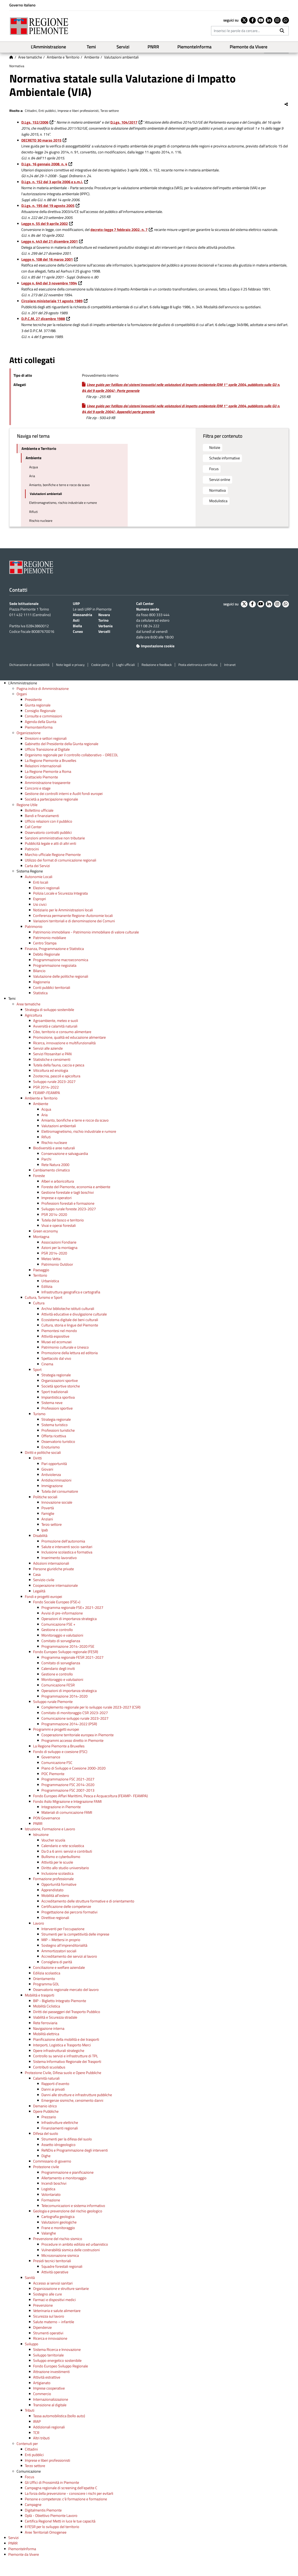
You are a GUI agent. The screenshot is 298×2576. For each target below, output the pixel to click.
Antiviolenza (51, 1481)
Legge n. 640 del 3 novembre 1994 (49, 283)
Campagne (33, 2519)
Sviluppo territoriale (48, 2369)
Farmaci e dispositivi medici (54, 2313)
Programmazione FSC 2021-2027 (67, 1788)
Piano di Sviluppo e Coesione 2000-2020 (73, 1777)
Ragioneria (41, 984)
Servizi (123, 46)
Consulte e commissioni (43, 716)
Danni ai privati (53, 2101)
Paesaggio (41, 1275)
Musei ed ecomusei (56, 1347)
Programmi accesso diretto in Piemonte (72, 1749)
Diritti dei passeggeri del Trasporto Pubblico (66, 2023)
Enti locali (40, 884)
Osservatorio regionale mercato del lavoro (66, 2000)
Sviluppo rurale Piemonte (53, 1710)
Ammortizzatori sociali (58, 1961)
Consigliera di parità (56, 1972)
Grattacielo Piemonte (41, 778)
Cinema (47, 1370)
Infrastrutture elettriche (59, 2134)
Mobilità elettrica (46, 2045)
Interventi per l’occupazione (62, 1939)
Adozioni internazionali (51, 1571)
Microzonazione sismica (60, 2268)
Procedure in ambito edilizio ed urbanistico (74, 2257)
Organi (22, 694)
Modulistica (218, 501)
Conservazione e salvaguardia (64, 1157)
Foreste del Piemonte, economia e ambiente (75, 1191)
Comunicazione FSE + (58, 1632)
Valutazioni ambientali (46, 493)
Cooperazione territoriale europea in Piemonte (77, 1744)
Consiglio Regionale (40, 711)
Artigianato (41, 2397)
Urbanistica (50, 1286)
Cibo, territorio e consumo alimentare (62, 1035)
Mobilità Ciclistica (46, 2017)
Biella (77, 626)
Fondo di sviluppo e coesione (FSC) (60, 1760)
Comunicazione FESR (58, 1693)
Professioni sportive (57, 1414)
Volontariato (51, 2207)
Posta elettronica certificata (197, 665)
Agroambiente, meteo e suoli (55, 1023)
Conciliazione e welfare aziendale (59, 1978)
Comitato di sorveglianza (60, 1649)
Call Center (33, 828)
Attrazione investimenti (51, 2385)
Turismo (39, 1420)
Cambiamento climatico (51, 1174)
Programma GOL (46, 1995)
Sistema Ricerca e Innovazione (57, 2363)
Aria (32, 475)
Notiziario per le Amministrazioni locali (63, 912)
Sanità (30, 2291)
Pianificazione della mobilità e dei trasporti (66, 2051)
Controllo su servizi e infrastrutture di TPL (65, 2067)
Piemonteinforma (39, 728)
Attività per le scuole (57, 1872)
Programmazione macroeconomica (60, 962)
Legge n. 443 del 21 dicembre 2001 (49, 241)
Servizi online (219, 480)
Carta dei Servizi (37, 867)
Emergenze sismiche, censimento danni (72, 2112)
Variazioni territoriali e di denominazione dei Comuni (74, 923)
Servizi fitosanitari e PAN (52, 1057)
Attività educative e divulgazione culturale (74, 1319)
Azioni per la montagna (59, 1252)
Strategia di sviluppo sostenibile (49, 1012)
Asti (76, 620)
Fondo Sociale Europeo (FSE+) (56, 1610)
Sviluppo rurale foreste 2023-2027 (68, 1213)
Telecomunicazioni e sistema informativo (73, 2218)
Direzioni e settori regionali (46, 739)
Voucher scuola (53, 1850)
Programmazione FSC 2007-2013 (67, 1799)
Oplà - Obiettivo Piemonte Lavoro (51, 2531)
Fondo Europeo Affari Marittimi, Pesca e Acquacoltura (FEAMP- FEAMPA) (90, 1805)
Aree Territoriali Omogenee (45, 2547)
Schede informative (224, 458)
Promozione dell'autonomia (63, 1548)
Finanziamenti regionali (59, 2140)
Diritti (37, 1464)
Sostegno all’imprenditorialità (64, 1956)
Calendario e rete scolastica (62, 1855)
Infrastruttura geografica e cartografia (70, 1297)
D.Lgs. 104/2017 (123, 122)
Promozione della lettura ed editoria (69, 1358)
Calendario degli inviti (58, 1677)
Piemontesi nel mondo (59, 1336)
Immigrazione (52, 1492)
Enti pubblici (34, 2469)
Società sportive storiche (60, 1392)
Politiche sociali (45, 1504)
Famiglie (47, 1520)
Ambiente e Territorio (39, 448)
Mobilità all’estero (55, 1905)
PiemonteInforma (194, 46)
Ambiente (33, 458)
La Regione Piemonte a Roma (48, 772)
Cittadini (31, 2464)
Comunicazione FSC (56, 1771)
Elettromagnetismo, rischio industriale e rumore (63, 502)
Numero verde (147, 609)
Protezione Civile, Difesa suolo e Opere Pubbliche (63, 2084)
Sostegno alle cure (47, 2307)
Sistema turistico (54, 1431)
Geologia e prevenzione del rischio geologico (67, 2224)
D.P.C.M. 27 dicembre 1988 (43, 318)
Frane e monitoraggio (58, 2240)
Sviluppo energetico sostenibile (57, 2374)
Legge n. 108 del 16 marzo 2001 (47, 259)
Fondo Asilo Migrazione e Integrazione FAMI (67, 1811)
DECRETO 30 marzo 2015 (41, 140)
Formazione (50, 2212)
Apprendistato (52, 1900)
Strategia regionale (56, 1381)
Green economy (45, 1236)
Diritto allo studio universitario (65, 1878)
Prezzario (48, 2129)
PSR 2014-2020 (54, 1219)
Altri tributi (41, 2452)
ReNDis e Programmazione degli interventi (74, 2162)
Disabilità (40, 1543)
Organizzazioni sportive (59, 1386)
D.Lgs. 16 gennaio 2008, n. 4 (44, 164)
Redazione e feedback (157, 665)
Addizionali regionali (49, 2441)
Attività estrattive (46, 2391)
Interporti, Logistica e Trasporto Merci (62, 2056)
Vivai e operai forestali (58, 1230)
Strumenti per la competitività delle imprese (75, 1945)
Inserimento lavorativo (59, 1565)
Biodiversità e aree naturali (54, 1152)
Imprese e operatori (56, 1202)
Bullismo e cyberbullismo (60, 1866)
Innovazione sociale (56, 1509)
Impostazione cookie (155, 646)
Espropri (39, 901)
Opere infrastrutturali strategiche (58, 2062)
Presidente (33, 700)
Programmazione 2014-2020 (64, 1704)
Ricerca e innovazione (50, 2352)
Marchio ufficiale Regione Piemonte (53, 856)
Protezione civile (46, 2179)
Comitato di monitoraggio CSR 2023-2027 (74, 1721)
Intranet (230, 665)
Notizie (214, 447)
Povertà (47, 1515)
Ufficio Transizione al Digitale (47, 750)
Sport (37, 1375)
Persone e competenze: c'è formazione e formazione (66, 2514)
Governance (50, 1766)
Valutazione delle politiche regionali (60, 979)
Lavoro (38, 1933)
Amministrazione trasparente (47, 783)
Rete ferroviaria (45, 2034)
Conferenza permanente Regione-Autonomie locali (73, 917)
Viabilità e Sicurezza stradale (55, 2028)
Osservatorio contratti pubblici (48, 834)
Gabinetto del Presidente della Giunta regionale (61, 744)
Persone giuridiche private (53, 1576)
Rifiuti (33, 511)
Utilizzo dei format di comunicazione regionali (60, 862)
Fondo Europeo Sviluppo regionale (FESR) (65, 1660)
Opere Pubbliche (46, 2123)
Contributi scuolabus (49, 2078)
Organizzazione (29, 733)
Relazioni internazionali (43, 767)
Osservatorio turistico (58, 1448)
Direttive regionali (55, 1928)
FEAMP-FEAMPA (46, 1096)
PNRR (153, 46)
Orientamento (44, 1989)
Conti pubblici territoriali (51, 990)
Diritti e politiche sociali (43, 1459)
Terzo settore (51, 1531)
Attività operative (54, 2285)
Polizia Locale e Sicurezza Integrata (60, 895)
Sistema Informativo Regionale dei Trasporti (67, 2073)
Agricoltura (33, 1018)
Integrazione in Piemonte (61, 1816)
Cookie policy (100, 665)
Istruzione (41, 1844)
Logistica (48, 2201)
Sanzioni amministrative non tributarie (55, 839)
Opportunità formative (58, 1894)
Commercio (42, 2408)
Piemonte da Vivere (248, 46)
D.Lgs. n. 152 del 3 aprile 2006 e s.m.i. (52, 182)
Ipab (44, 1537)
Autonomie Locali (38, 878)
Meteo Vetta (50, 1263)
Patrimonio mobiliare (49, 940)
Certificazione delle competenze (66, 1917)
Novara (104, 615)
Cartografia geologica (57, 2229)
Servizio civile (43, 1587)
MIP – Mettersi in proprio (60, 1950)
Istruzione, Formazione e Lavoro (50, 1838)
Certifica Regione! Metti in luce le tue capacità (60, 2536)
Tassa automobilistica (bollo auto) (59, 2430)
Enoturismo (50, 1453)
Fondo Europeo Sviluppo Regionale (60, 2380)
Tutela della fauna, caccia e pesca (58, 1068)
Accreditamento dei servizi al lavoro (69, 1967)
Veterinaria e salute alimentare (57, 2324)
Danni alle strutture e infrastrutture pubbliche (76, 2106)
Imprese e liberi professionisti (47, 2475)
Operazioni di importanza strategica (69, 1626)
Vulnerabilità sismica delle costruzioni (70, 2263)
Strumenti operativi (48, 2346)
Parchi (46, 1163)
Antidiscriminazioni (56, 1487)
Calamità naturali (46, 2090)
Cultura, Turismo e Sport (43, 1303)
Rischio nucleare (40, 520)
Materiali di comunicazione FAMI (66, 1822)
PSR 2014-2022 (46, 1090)
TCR (36, 2447)
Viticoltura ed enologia (50, 1074)
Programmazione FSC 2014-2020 (67, 1794)
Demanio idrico (45, 2118)
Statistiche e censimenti (51, 1063)
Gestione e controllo (57, 1637)
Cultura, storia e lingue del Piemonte (69, 1330)
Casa (37, 1582)
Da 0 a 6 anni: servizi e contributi (66, 1861)
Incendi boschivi (53, 2196)
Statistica (40, 996)
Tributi (29, 2425)
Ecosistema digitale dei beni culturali (69, 1325)
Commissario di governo (52, 2173)
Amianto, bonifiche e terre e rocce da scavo (59, 484)
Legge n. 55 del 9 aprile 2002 (44, 223)
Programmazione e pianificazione (67, 2185)
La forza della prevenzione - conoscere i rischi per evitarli (69, 2508)
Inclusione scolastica (57, 1883)
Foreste (39, 1180)
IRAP (37, 2436)
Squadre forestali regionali (61, 2279)
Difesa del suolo (45, 2145)
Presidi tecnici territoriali (52, 2274)
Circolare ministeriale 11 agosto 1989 (52, 301)
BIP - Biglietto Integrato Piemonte (59, 2011)
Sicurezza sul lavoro (48, 2330)
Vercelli (104, 631)
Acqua (33, 467)
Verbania (105, 626)
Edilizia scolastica (46, 1984)
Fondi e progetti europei (43, 1604)
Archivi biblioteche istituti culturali (67, 1314)
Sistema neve (51, 1409)
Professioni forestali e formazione (67, 1208)
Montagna (41, 1241)
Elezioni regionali (46, 890)
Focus (214, 469)
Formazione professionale (53, 1889)
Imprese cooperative (49, 2402)
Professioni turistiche (58, 1437)
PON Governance (46, 1827)
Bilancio (39, 973)
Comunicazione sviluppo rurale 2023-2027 (74, 1727)
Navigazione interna (48, 2039)
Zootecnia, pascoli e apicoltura (56, 1079)
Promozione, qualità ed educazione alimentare (69, 1040)
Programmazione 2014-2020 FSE (67, 1654)
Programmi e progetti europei (56, 1738)
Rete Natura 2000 (55, 1169)
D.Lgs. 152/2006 (34, 122)
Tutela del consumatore (59, 1498)
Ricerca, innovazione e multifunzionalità (64, 1046)
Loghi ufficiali (125, 665)
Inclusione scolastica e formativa (66, 1559)
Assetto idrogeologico (58, 2157)
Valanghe (48, 2246)
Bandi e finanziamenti (42, 817)
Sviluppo (31, 2358)
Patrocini (32, 850)
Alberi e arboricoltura (57, 1185)
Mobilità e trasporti (39, 2006)
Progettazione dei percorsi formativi (69, 1922)
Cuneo (78, 631)
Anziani (47, 1526)
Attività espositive (55, 1342)
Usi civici (40, 906)
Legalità (39, 1598)
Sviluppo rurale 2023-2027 (54, 1085)
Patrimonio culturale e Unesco (65, 1353)
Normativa (217, 490)
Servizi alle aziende (48, 1051)
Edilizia (46, 1291)
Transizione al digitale (49, 2419)
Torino (103, 620)
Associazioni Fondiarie (58, 1247)
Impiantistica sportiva (58, 1403)
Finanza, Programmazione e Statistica (54, 951)
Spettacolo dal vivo (56, 1364)
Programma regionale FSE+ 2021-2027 (72, 1615)
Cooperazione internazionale (55, 1593)
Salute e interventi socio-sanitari (66, 1554)
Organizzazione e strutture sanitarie (61, 2302)
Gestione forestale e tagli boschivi (67, 1197)
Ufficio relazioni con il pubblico (48, 823)
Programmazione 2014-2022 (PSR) (69, 1732)
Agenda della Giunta (40, 722)
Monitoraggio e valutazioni (62, 1643)
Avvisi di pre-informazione (62, 1621)
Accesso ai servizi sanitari (53, 2296)
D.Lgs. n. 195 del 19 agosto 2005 (47, 205)
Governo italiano (22, 5)
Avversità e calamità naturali (55, 1029)
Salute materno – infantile (53, 2335)
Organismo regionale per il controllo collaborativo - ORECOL (71, 756)
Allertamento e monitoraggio (64, 2190)
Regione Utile (27, 806)
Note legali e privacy (70, 665)
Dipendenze (42, 2341)
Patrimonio (33, 929)
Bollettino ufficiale (39, 811)
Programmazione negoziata (54, 968)
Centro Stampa (44, 945)
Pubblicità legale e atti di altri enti (50, 845)
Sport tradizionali (54, 1397)
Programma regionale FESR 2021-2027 (72, 1665)
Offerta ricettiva (53, 1442)
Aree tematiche (28, 1007)
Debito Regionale (46, 956)
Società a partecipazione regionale (51, 800)
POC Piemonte (52, 1783)
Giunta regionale (37, 705)
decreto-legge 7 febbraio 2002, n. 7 (119, 229)
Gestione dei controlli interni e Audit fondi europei (64, 795)
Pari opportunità (54, 1470)
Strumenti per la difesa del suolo (66, 2151)
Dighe (45, 2168)
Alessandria (82, 615)
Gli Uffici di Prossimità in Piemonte (52, 2497)
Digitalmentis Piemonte (43, 2525)
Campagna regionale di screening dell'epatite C (61, 2503)
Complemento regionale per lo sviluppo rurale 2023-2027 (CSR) (91, 1716)
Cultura (38, 1308)
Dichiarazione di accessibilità (29, 665)
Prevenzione (43, 2319)
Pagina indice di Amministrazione (43, 689)
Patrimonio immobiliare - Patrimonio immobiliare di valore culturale (86, 934)
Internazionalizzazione (50, 2413)
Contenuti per (27, 2458)
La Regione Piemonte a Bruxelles (50, 761)
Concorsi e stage (37, 789)
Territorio (40, 1280)
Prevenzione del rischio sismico (57, 2252)
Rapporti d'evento (55, 2095)
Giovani (47, 1476)
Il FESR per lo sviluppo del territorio (52, 2542)
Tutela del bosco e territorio (62, 1224)
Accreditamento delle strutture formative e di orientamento (87, 1911)
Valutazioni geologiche (59, 2235)
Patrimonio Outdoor (57, 1269)
